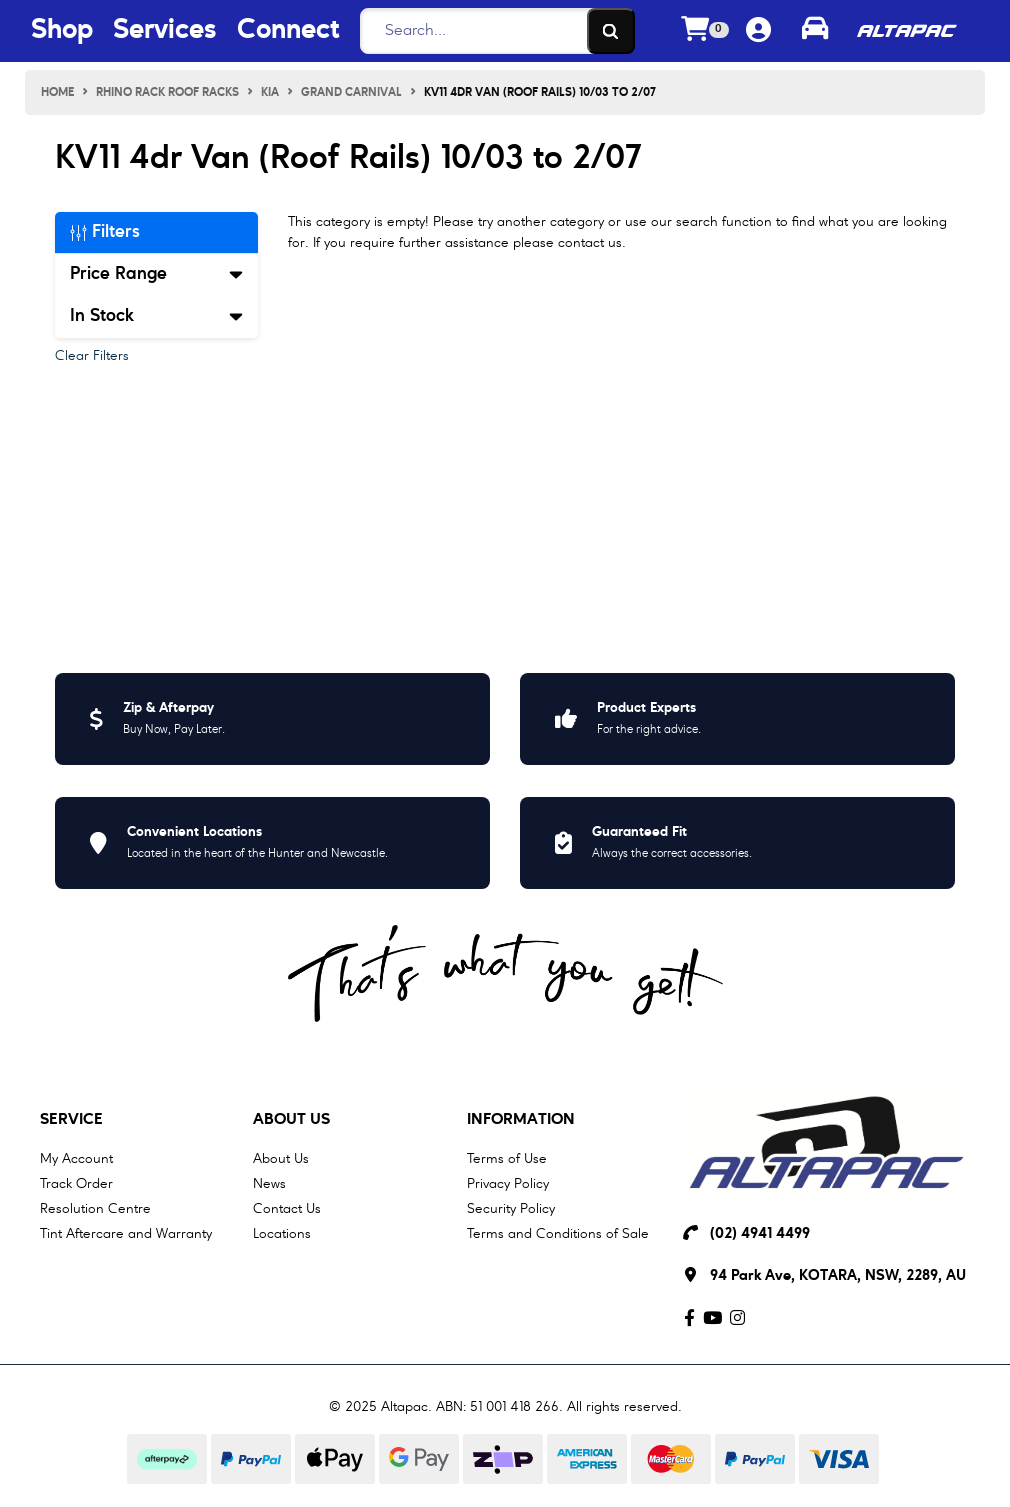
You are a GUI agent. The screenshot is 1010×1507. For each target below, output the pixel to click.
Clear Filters (92, 356)
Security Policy (511, 1209)
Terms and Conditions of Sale (558, 1234)
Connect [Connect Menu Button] (288, 31)
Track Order (76, 1184)
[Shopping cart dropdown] (705, 31)
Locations (282, 1234)
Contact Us (287, 1209)
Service (71, 1120)
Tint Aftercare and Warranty (126, 1234)
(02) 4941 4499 (760, 1234)
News (269, 1184)
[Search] (492, 31)
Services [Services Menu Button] (165, 31)
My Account (76, 1159)
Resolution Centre (95, 1209)
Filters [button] (105, 232)
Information (521, 1120)
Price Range (156, 274)
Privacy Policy (508, 1184)
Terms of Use (507, 1159)
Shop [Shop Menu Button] (62, 31)
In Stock (156, 316)
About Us (291, 1120)
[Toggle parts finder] (815, 31)
